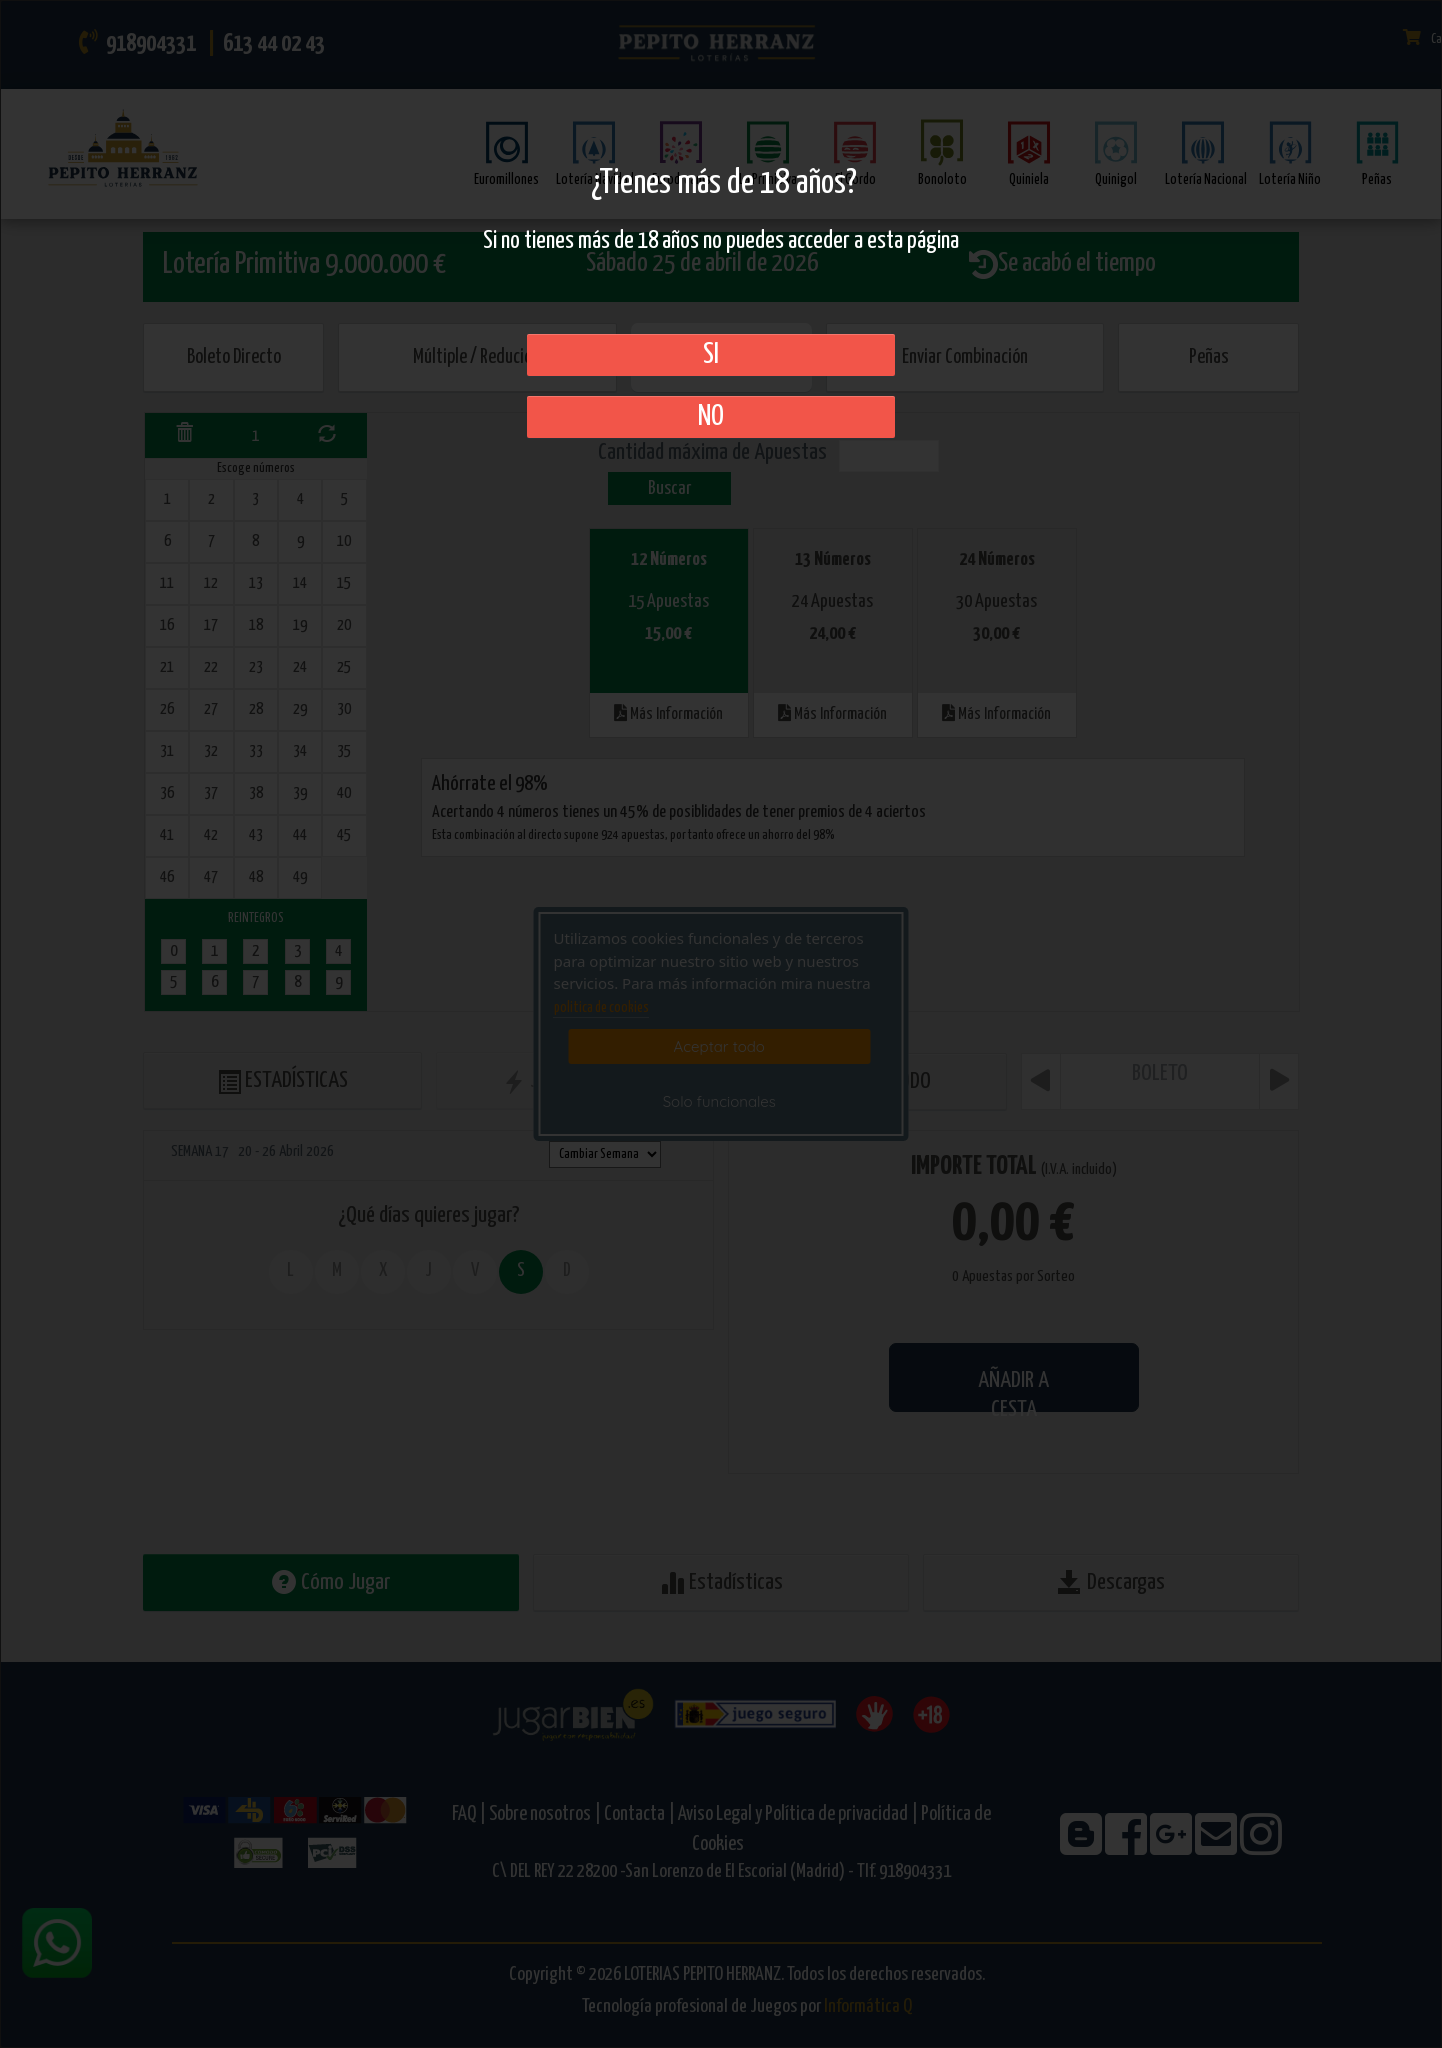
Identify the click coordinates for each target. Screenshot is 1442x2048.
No (711, 417)
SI (711, 355)
